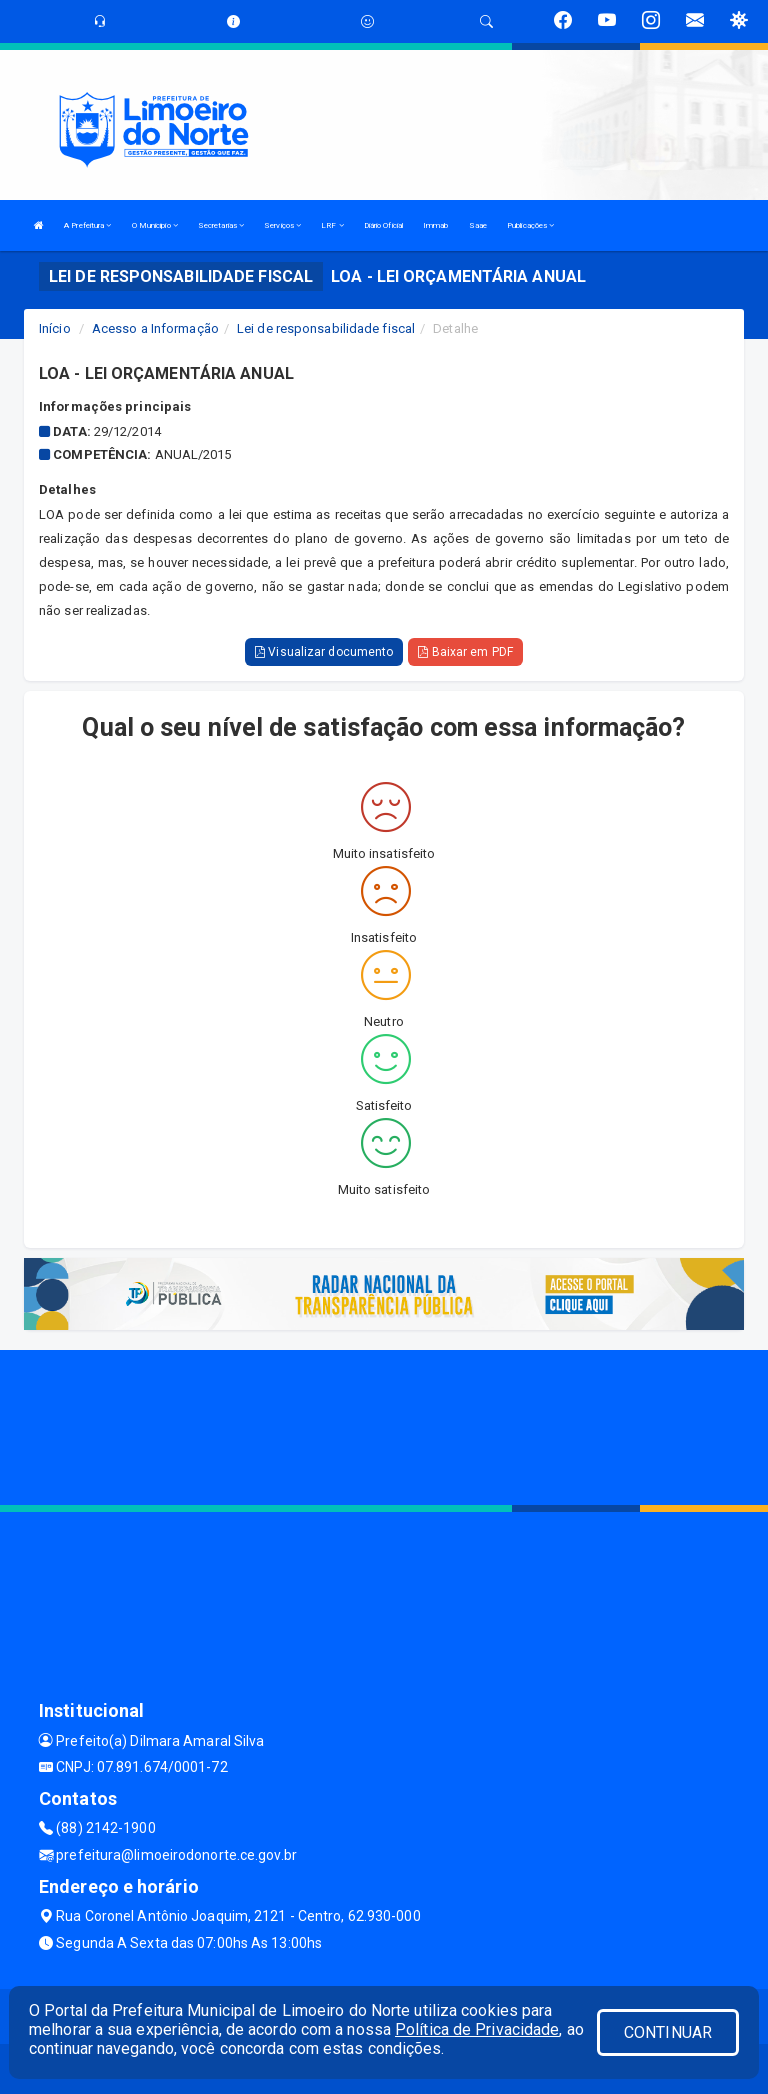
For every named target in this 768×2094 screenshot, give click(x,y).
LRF (332, 225)
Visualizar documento (324, 652)
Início (55, 328)
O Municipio (155, 225)
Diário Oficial (383, 225)
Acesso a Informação (155, 328)
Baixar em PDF (465, 652)
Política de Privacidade (477, 2029)
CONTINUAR (668, 2032)
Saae (478, 225)
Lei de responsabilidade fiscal (326, 328)
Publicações (530, 225)
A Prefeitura (87, 225)
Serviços (282, 225)
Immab (436, 225)
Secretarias (221, 225)
